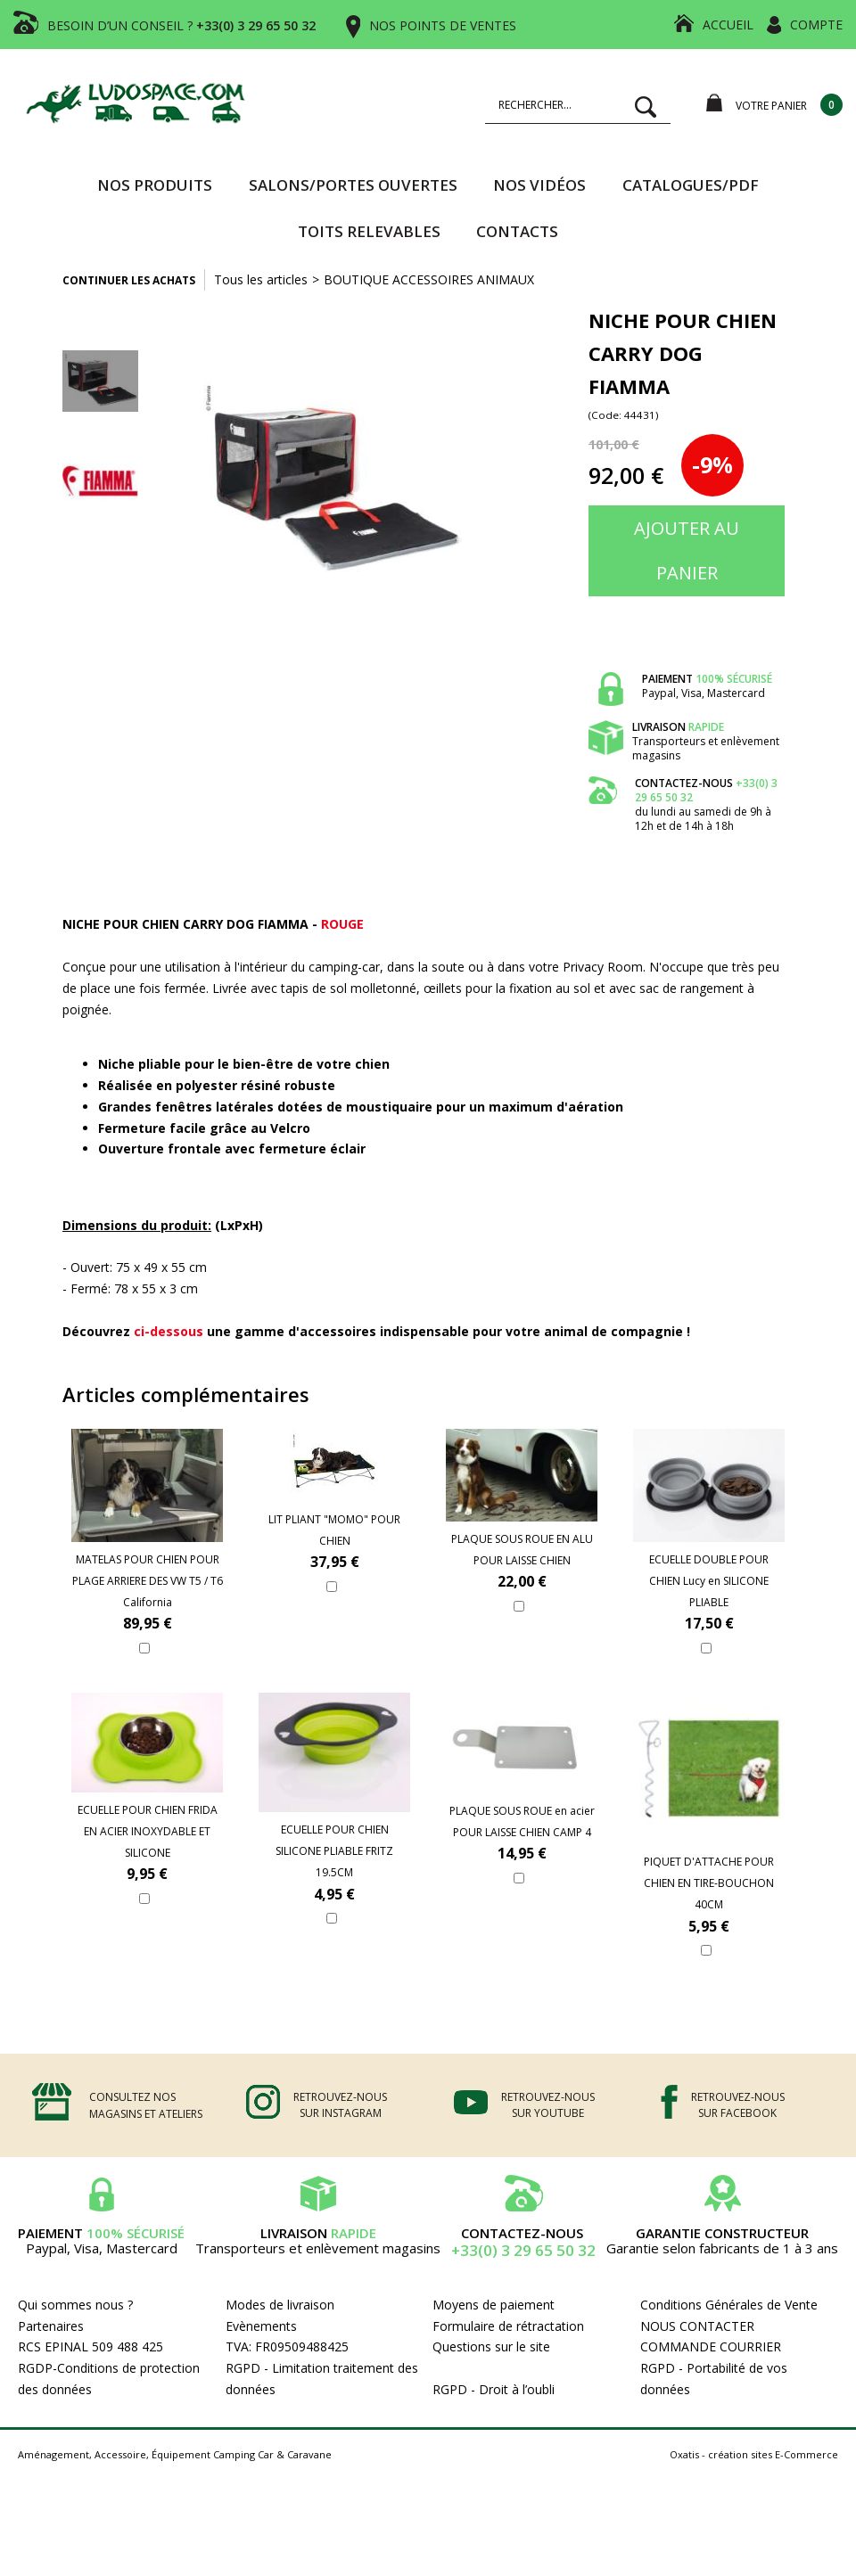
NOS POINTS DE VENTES (442, 25)
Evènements (261, 2326)
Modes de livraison (280, 2304)
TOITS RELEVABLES (369, 231)
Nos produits (154, 185)
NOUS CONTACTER (697, 2326)
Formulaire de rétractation (508, 2326)
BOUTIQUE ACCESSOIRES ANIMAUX (429, 279)
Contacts (517, 231)
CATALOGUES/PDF (690, 185)
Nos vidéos (539, 185)
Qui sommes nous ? (75, 2304)
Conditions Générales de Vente (729, 2304)
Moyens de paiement (493, 2304)
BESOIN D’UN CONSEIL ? (181, 25)
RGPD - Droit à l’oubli (493, 2389)
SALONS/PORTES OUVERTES (353, 185)
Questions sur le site (491, 2346)
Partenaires (51, 2326)
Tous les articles (261, 279)
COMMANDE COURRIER (710, 2346)
